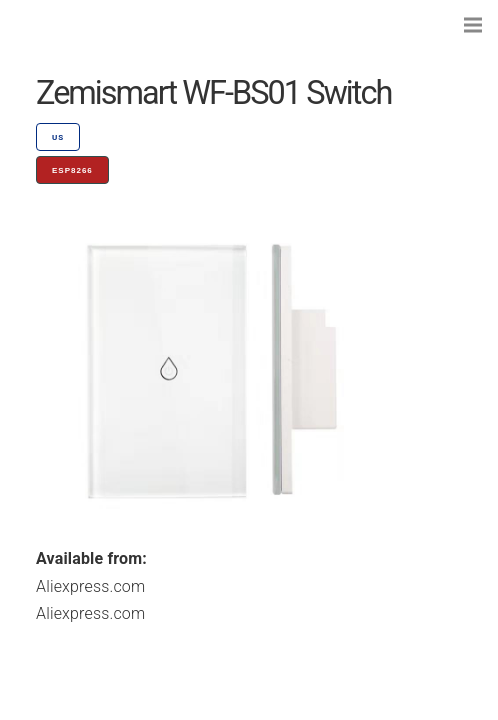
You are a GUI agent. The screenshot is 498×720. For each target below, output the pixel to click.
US (58, 137)
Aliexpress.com (90, 586)
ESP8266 (72, 170)
